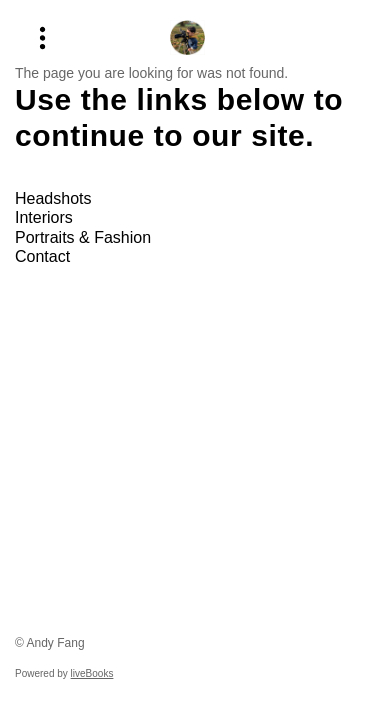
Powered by (64, 673)
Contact (42, 256)
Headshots (53, 198)
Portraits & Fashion (83, 237)
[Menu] (42, 37)
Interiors (44, 217)
